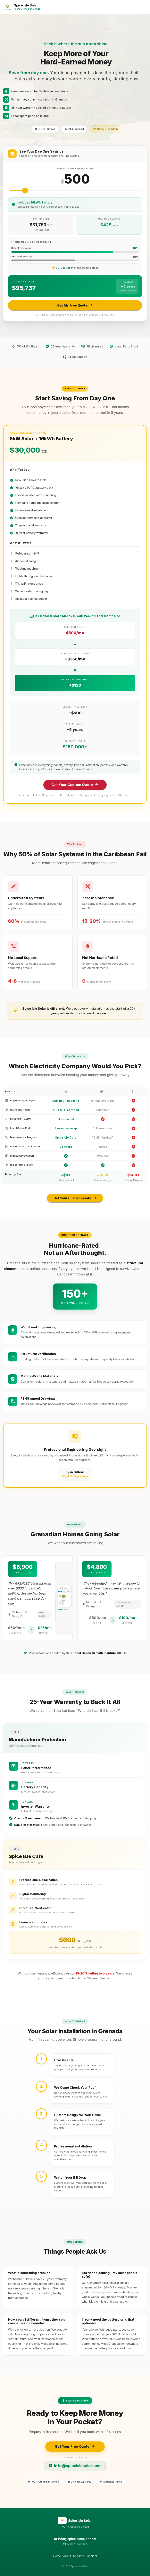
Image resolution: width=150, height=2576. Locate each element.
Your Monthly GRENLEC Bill (75, 168)
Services (79, 2556)
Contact (92, 2556)
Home (57, 2556)
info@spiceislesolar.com (75, 2465)
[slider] (25, 190)
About (67, 2556)
